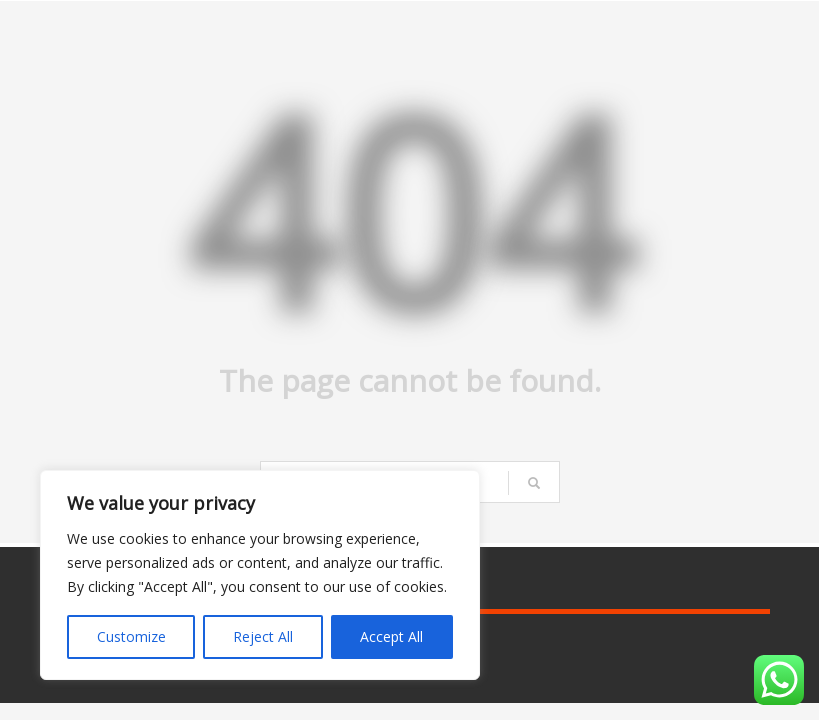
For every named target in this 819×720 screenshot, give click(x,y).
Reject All (263, 636)
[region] (260, 575)
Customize (131, 636)
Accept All (391, 636)
